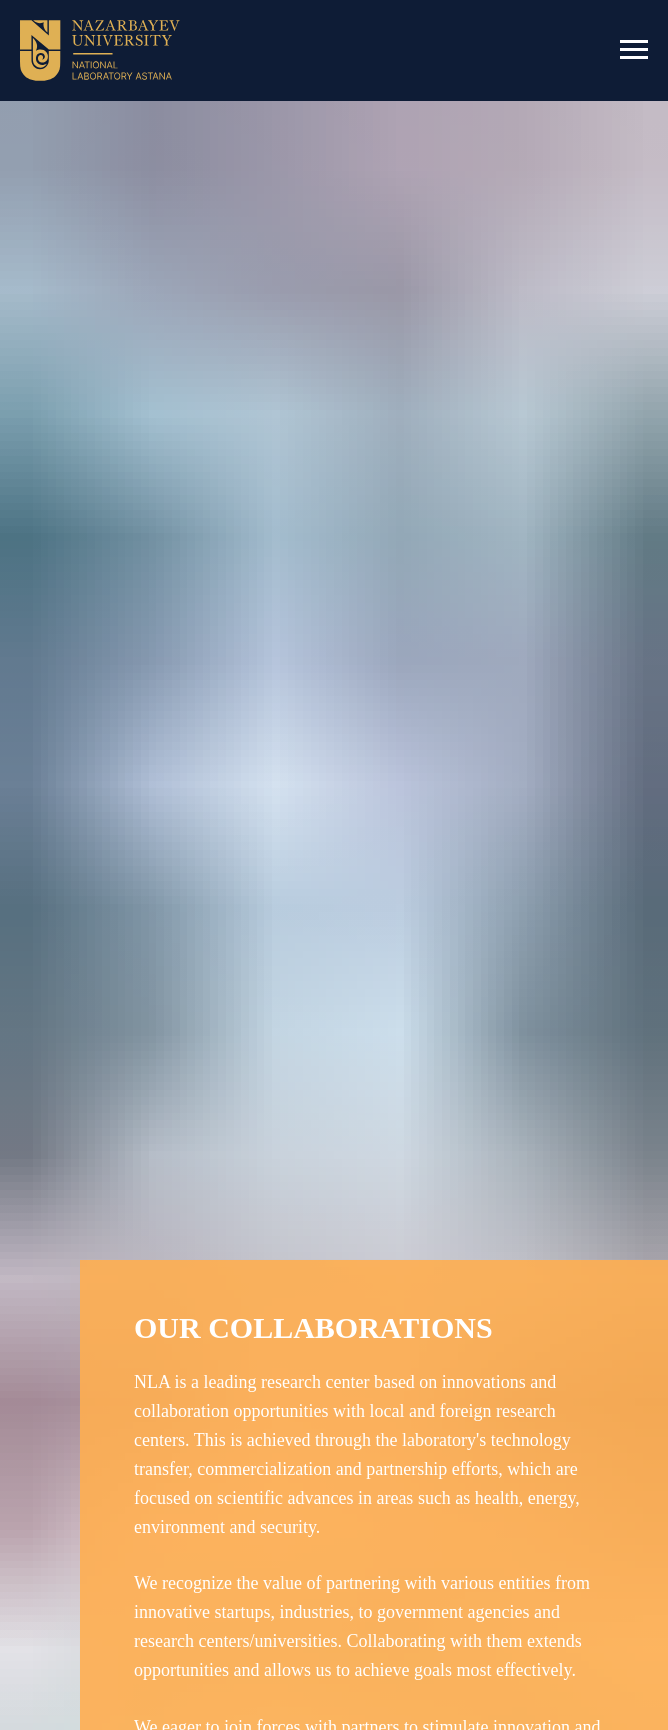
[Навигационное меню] (634, 50)
